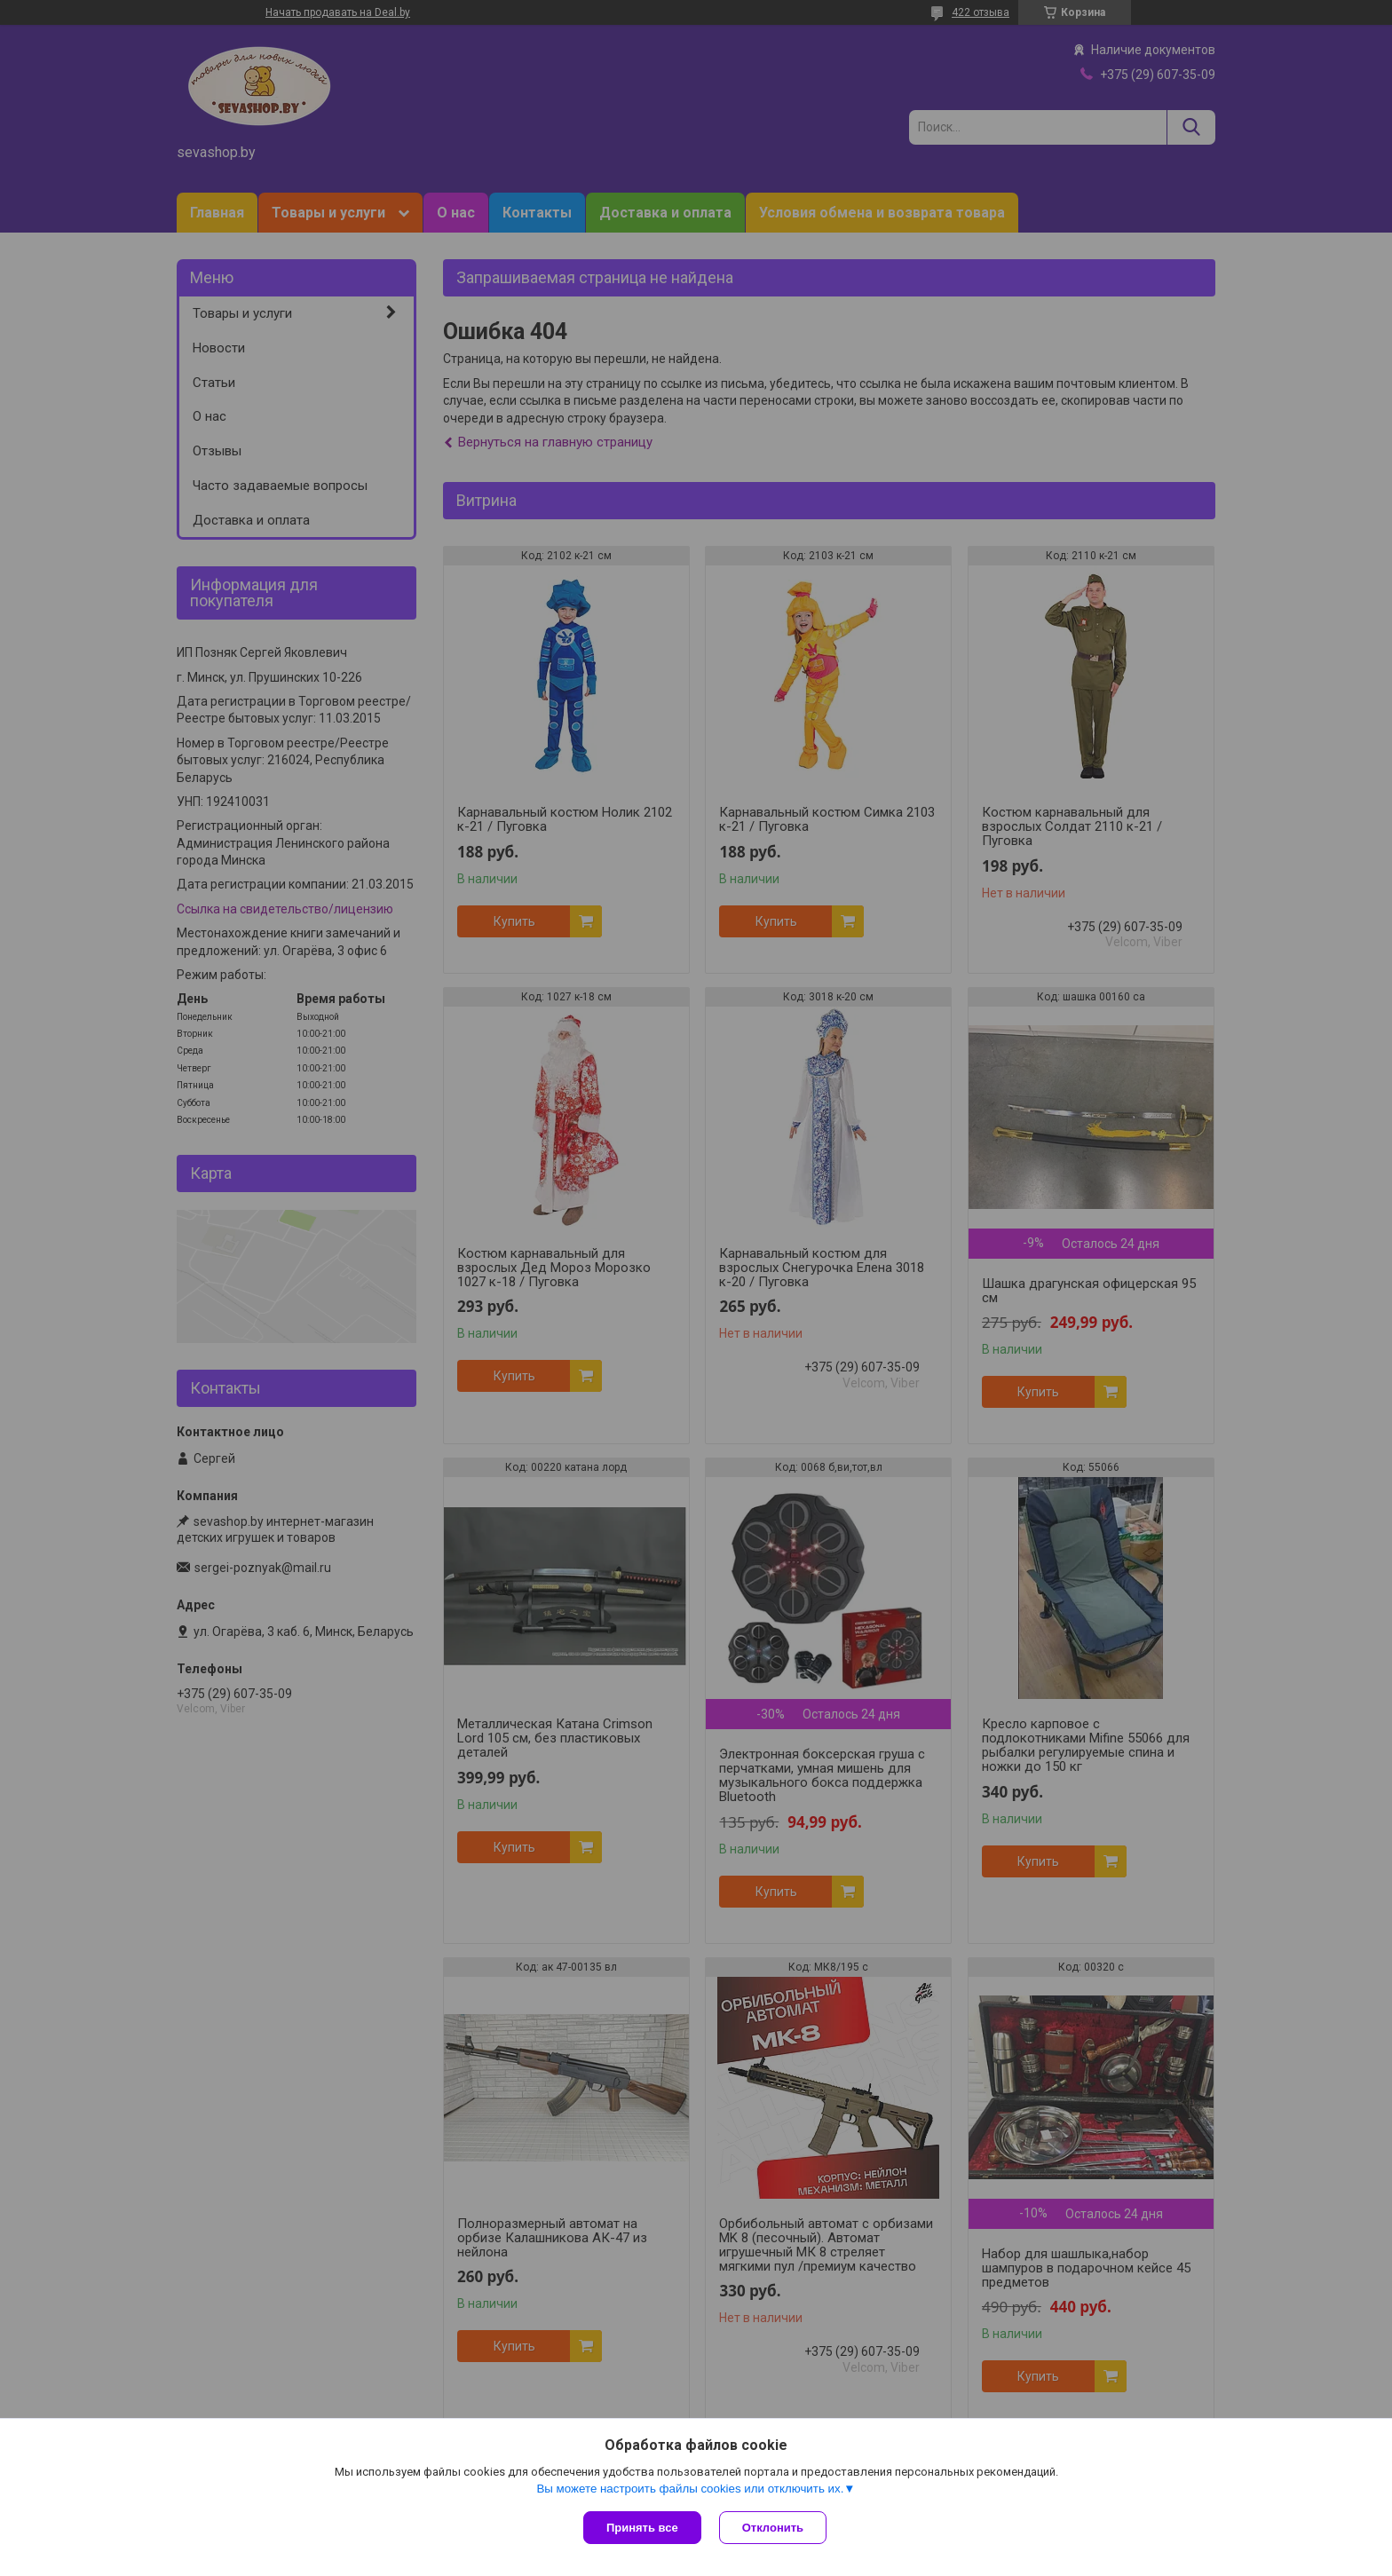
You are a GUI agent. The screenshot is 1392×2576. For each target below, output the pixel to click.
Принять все (642, 2527)
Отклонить (772, 2527)
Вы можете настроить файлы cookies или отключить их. (689, 2488)
